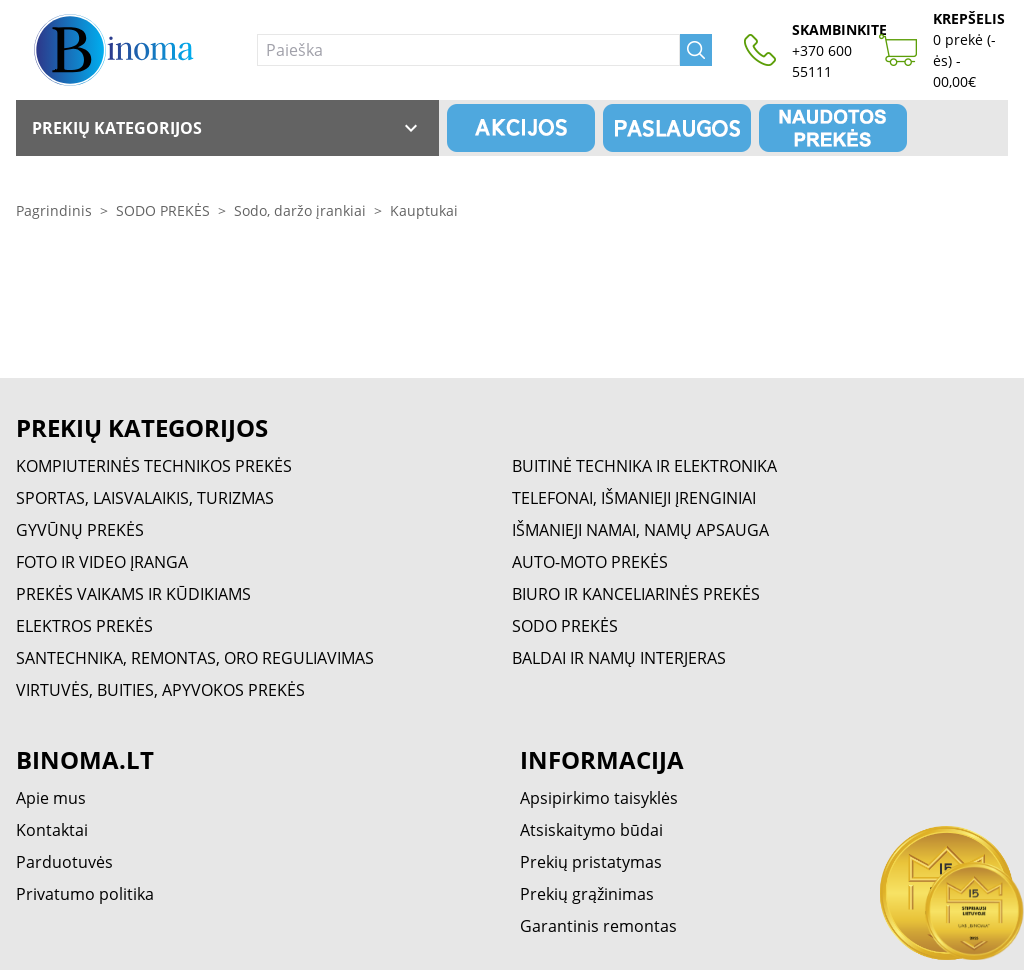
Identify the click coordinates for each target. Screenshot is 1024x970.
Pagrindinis (54, 210)
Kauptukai (424, 210)
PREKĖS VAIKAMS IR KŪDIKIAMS (133, 594)
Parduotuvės (64, 862)
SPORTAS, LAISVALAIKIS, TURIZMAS (145, 498)
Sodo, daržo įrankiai (300, 210)
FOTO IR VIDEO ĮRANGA (102, 562)
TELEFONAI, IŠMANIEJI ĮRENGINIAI (634, 498)
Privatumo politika (85, 894)
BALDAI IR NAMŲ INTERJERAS (619, 658)
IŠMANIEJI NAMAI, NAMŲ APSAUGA (640, 530)
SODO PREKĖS (163, 210)
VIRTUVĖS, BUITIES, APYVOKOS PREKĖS (160, 690)
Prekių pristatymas (591, 862)
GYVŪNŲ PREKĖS (80, 530)
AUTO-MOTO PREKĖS (590, 562)
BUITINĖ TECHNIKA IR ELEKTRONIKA (644, 466)
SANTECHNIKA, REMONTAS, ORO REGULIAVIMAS (195, 658)
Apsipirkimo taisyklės (599, 798)
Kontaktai (52, 830)
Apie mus (51, 798)
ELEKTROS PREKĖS (84, 626)
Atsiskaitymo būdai (591, 830)
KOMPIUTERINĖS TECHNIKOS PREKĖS (154, 466)
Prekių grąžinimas (587, 894)
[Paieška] (468, 50)
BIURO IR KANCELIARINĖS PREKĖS (636, 594)
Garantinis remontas (598, 926)
